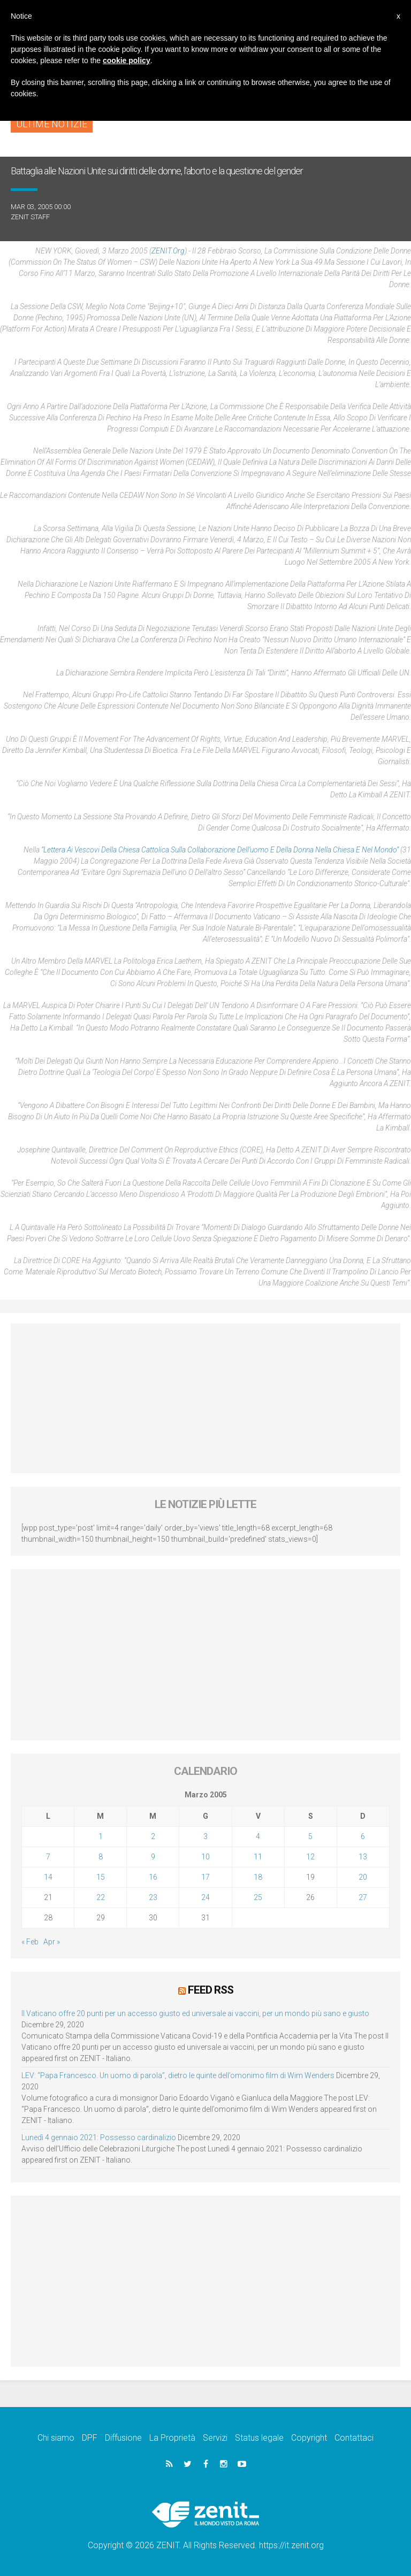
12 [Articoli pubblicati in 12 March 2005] (310, 1856)
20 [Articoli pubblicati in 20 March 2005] (363, 1877)
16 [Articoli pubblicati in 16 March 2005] (153, 1877)
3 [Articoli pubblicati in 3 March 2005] (205, 1836)
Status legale (259, 2437)
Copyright (309, 2437)
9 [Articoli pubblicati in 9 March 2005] (153, 1856)
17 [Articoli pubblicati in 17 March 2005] (205, 1877)
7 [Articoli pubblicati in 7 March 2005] (48, 1856)
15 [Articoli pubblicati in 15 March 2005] (100, 1877)
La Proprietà (172, 2437)
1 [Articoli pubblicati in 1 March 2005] (100, 1836)
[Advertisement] (205, 1398)
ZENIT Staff (30, 217)
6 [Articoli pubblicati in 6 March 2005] (363, 1836)
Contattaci (354, 2437)
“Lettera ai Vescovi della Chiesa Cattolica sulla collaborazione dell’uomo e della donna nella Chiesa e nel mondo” (220, 849)
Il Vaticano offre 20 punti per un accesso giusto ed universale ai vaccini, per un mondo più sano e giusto (195, 2013)
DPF (89, 2437)
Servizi (215, 2437)
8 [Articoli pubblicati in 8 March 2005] (100, 1856)
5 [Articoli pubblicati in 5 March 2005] (310, 1836)
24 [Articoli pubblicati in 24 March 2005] (205, 1897)
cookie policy (126, 60)
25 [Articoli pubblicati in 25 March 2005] (258, 1897)
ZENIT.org (168, 251)
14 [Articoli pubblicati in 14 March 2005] (48, 1877)
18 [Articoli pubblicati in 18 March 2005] (258, 1877)
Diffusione (123, 2437)
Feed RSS (210, 1989)
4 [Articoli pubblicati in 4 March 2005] (258, 1836)
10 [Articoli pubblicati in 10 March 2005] (205, 1856)
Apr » (51, 1941)
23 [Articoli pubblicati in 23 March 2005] (153, 1897)
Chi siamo (55, 2437)
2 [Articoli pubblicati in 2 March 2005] (153, 1836)
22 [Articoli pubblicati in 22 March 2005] (100, 1897)
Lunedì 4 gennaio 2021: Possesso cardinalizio (98, 2137)
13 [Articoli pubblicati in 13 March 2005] (363, 1856)
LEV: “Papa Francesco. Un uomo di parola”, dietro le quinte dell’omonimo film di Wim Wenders (177, 2075)
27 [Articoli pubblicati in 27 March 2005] (363, 1897)
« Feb (30, 1941)
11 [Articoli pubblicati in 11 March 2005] (258, 1856)
